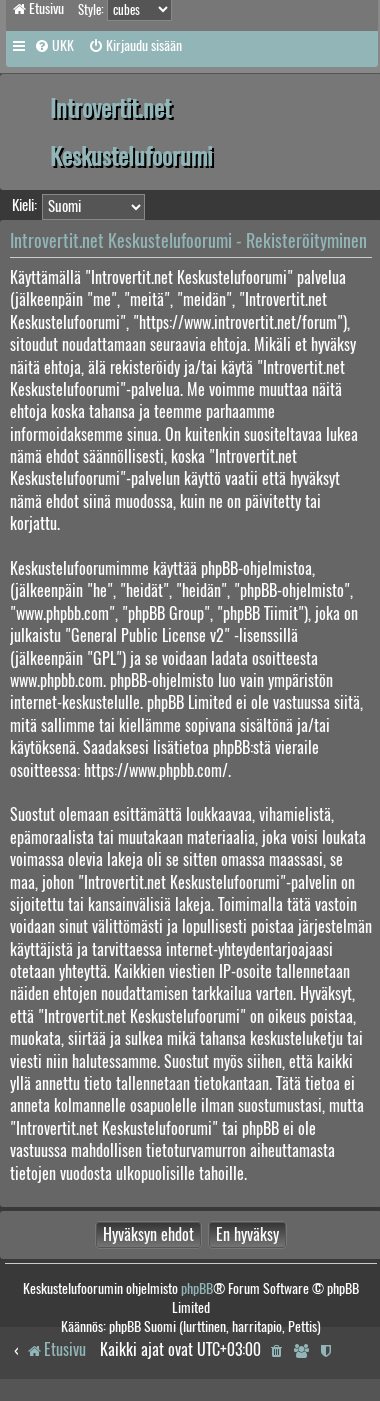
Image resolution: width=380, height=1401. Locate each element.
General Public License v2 (147, 635)
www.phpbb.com (56, 680)
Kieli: (24, 205)
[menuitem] (54, 46)
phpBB (197, 1288)
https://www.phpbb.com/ (156, 770)
